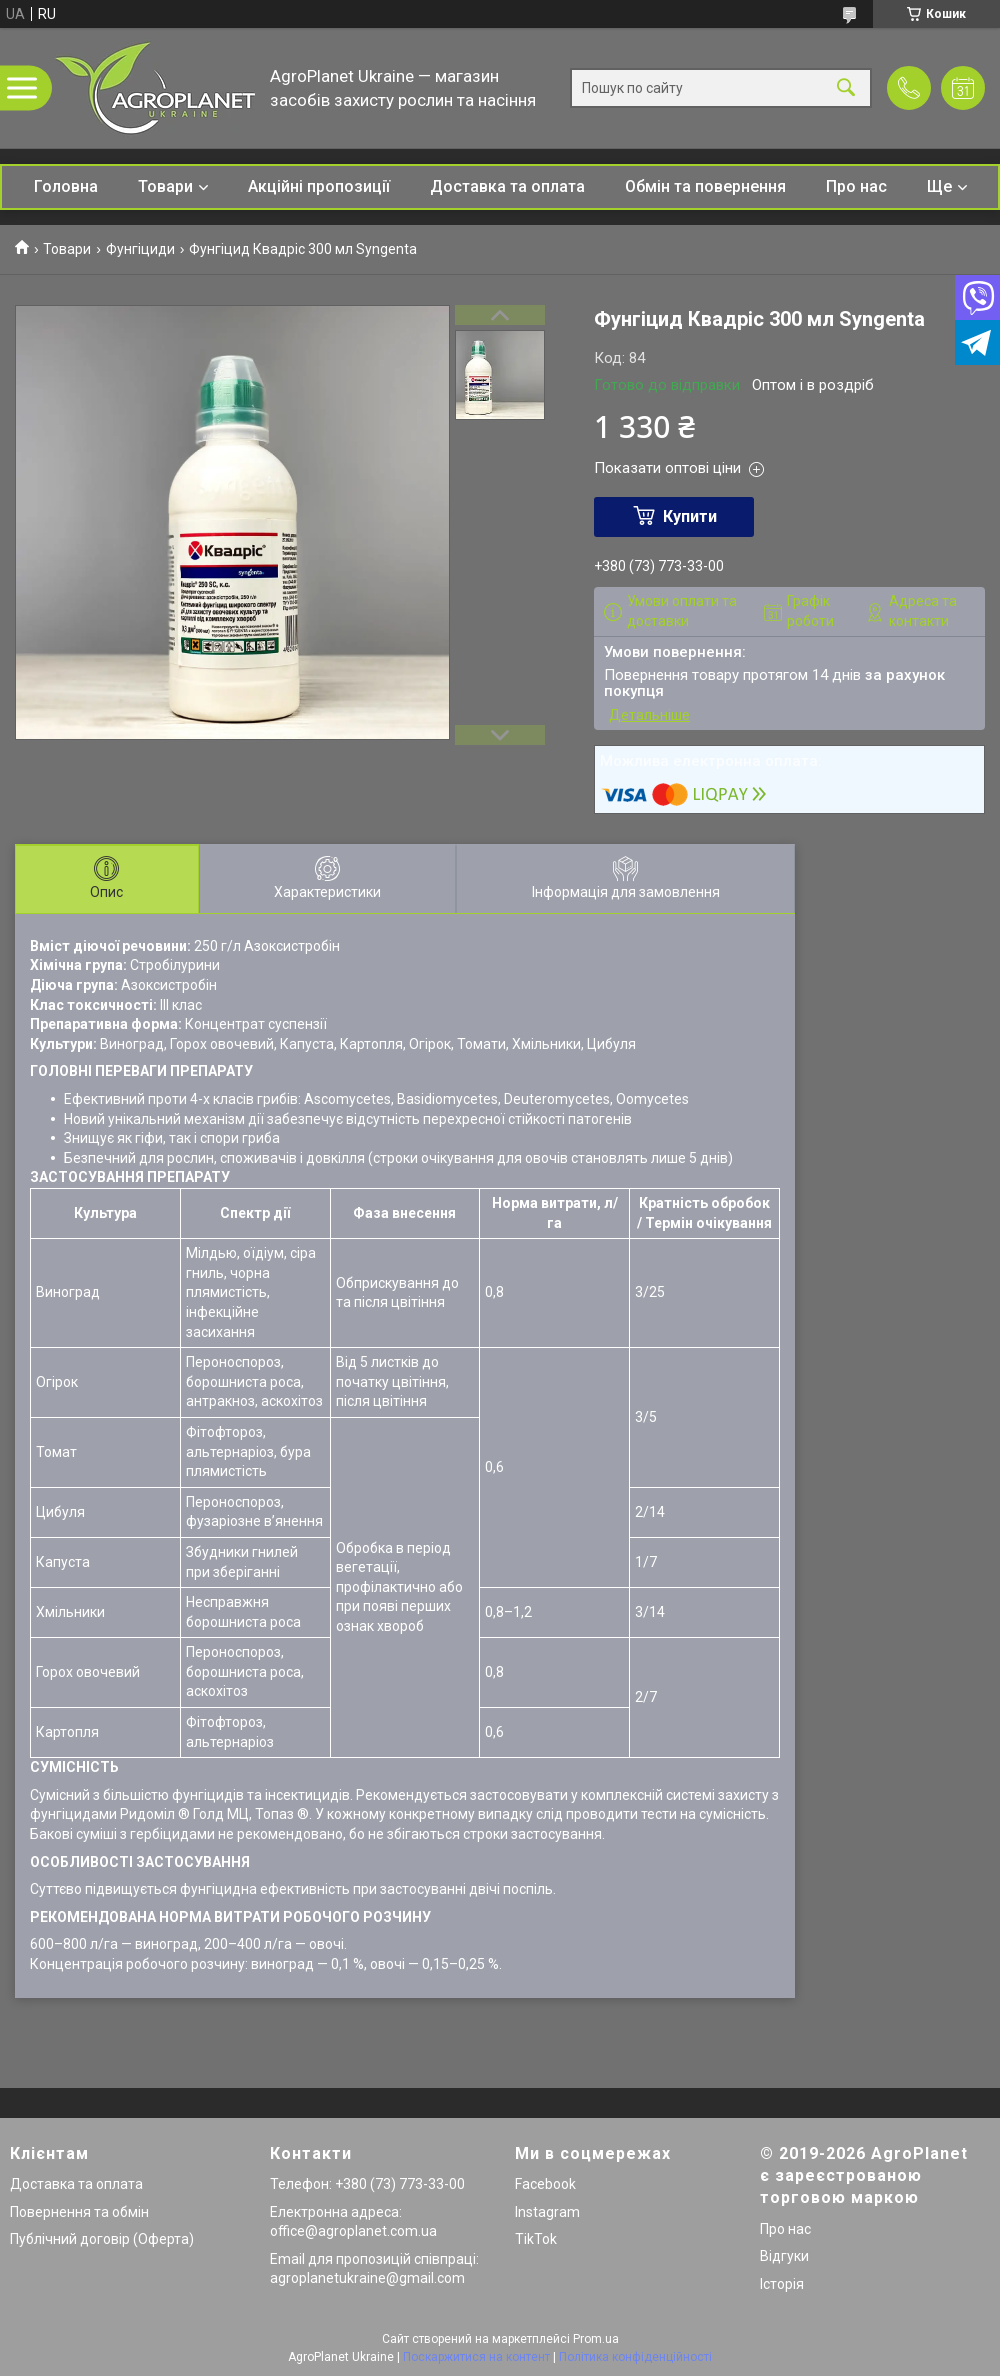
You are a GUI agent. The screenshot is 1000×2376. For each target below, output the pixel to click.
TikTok (536, 2239)
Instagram (547, 2212)
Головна (66, 186)
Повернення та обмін (79, 2212)
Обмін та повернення (705, 186)
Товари (165, 186)
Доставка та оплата (507, 186)
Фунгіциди (140, 249)
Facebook (545, 2184)
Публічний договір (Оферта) (102, 2239)
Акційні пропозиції (319, 186)
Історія (782, 2284)
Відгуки (784, 2256)
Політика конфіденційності (635, 2357)
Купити (690, 516)
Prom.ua (596, 2339)
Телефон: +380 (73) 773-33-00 (367, 2184)
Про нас (856, 186)
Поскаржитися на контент (476, 2357)
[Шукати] (846, 88)
